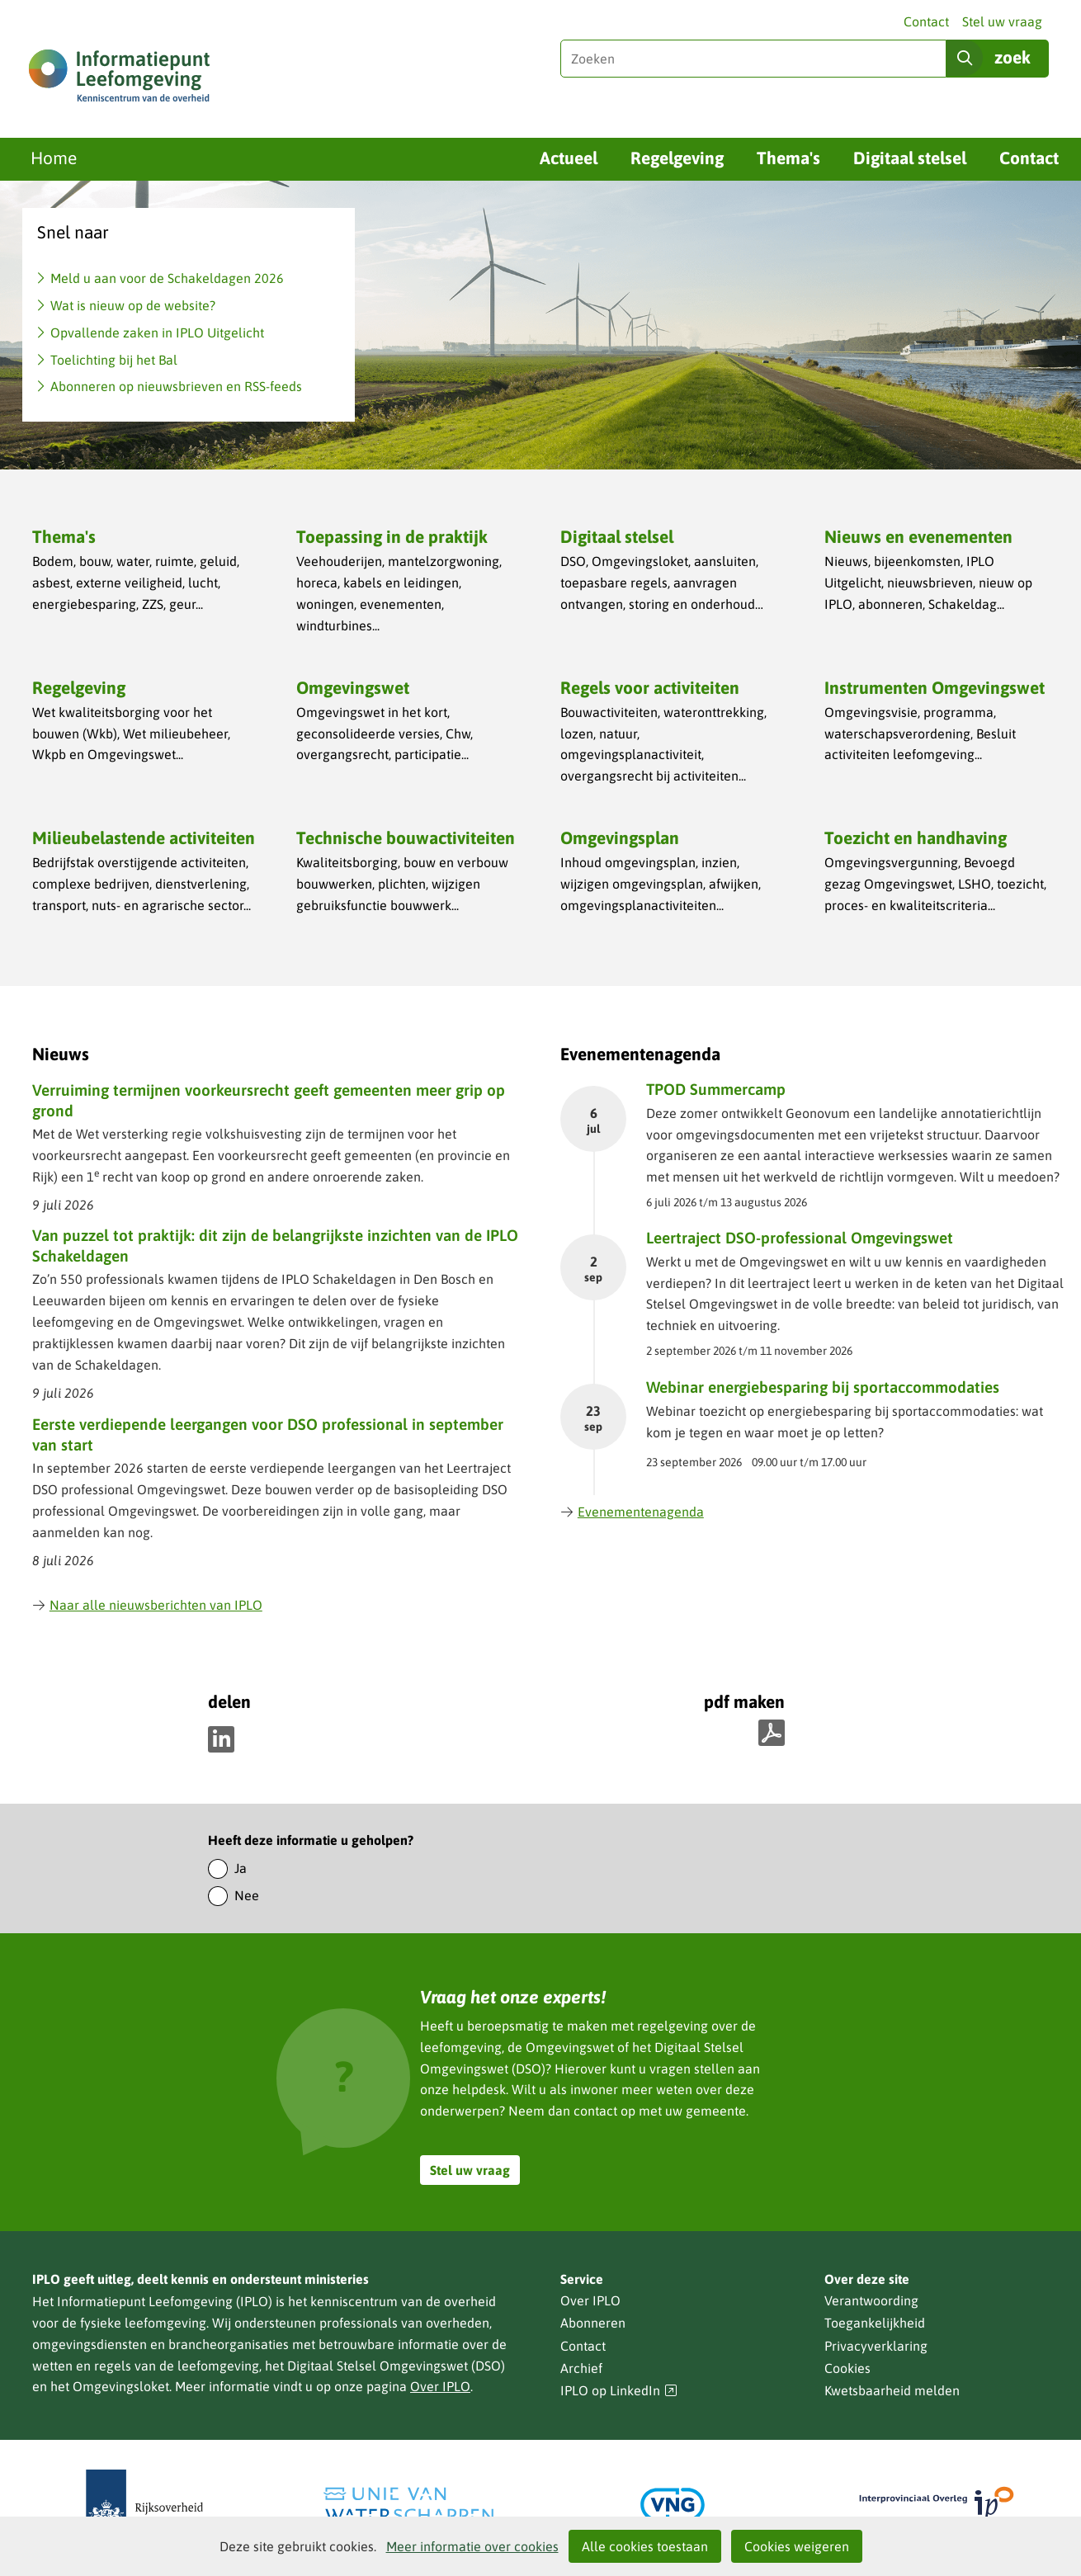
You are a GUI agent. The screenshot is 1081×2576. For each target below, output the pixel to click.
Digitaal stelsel (909, 157)
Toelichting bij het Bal (113, 359)
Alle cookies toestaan (645, 2546)
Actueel (568, 157)
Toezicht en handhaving (915, 837)
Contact (926, 21)
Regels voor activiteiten (649, 687)
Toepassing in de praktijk (392, 536)
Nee (246, 1895)
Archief (581, 2368)
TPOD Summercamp (716, 1089)
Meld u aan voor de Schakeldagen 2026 (167, 278)
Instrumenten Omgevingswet (934, 687)
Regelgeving (677, 157)
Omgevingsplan (619, 837)
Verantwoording (871, 2300)
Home (54, 157)
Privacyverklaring (876, 2345)
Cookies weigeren (796, 2546)
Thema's (788, 157)
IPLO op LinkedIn (618, 2391)
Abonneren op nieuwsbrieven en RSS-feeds (176, 386)
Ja (240, 1868)
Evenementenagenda (632, 1511)
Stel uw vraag (1002, 21)
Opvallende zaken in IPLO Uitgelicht (157, 332)
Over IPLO (440, 2386)
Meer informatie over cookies (472, 2546)
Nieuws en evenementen (918, 536)
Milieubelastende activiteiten (143, 837)
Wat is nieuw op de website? (132, 305)
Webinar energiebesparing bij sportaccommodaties (822, 1387)
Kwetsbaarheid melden (892, 2390)
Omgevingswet (352, 687)
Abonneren (592, 2322)
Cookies (847, 2368)
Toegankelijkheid (874, 2322)
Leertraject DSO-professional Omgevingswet (799, 1238)
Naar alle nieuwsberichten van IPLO (147, 1604)
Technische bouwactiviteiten (405, 837)
